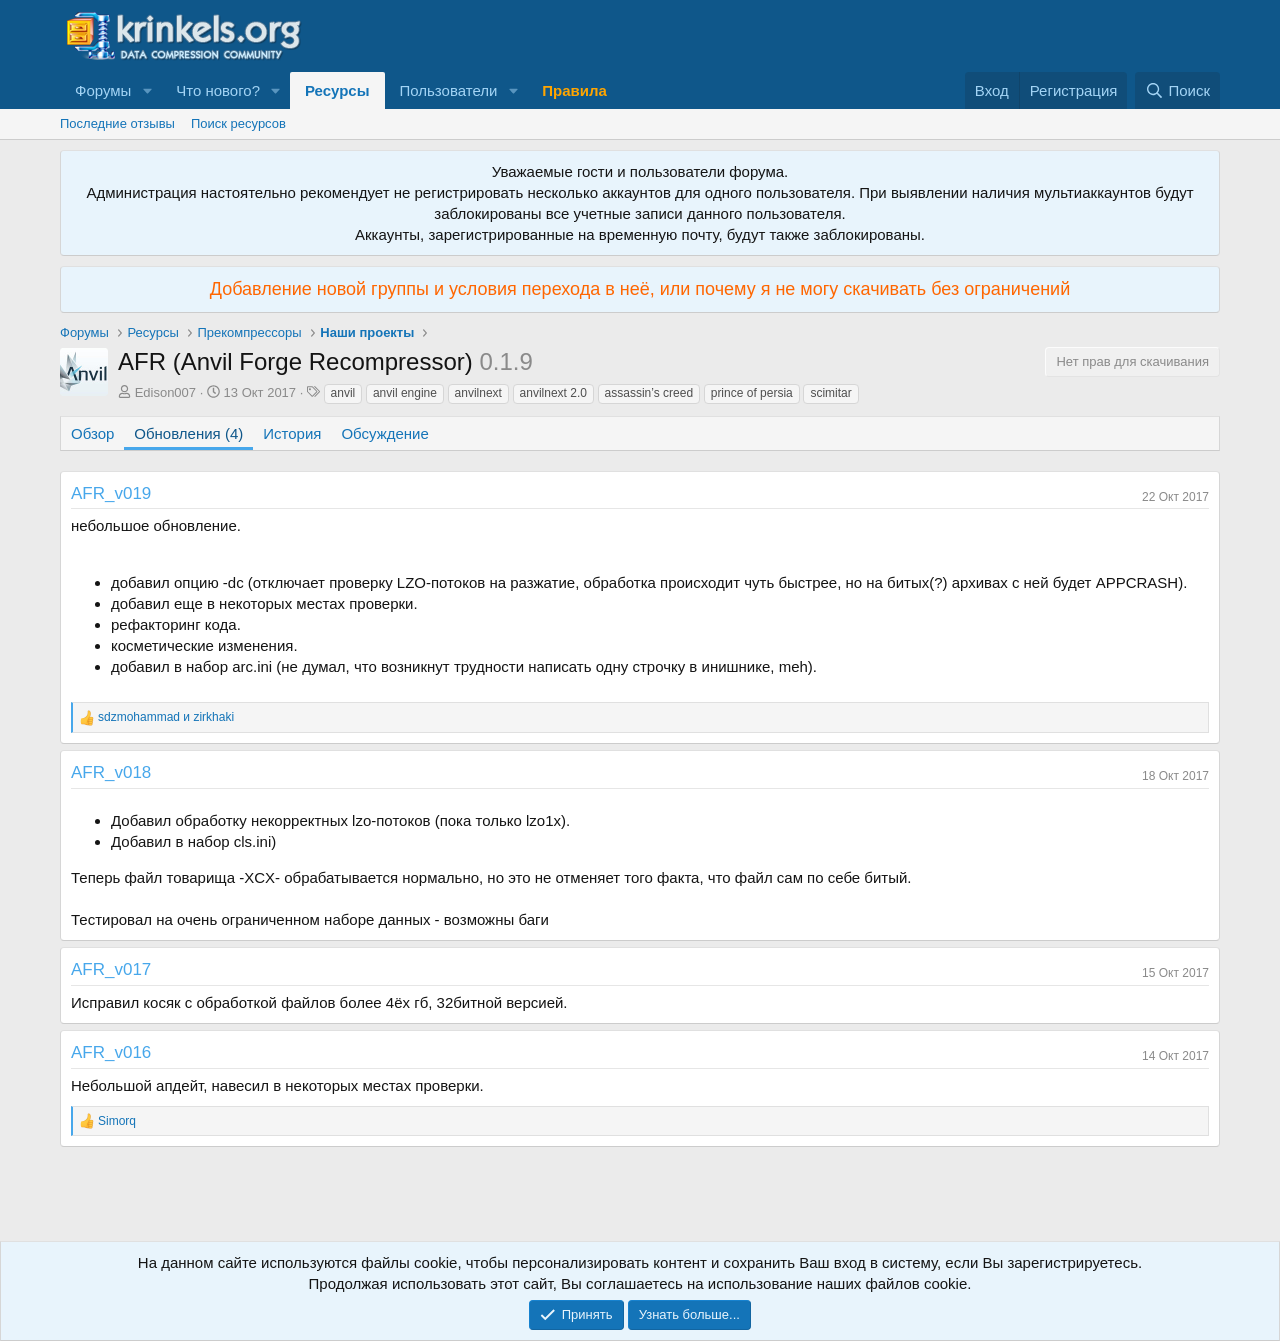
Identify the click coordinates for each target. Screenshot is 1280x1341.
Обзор (92, 433)
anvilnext (478, 393)
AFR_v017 (111, 969)
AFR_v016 (111, 1052)
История (292, 433)
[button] (147, 90)
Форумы (103, 90)
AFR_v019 (111, 493)
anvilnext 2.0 (553, 393)
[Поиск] (1177, 90)
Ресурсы (337, 90)
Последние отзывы (117, 123)
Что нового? (218, 90)
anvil (343, 393)
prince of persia (752, 393)
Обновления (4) (188, 433)
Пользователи (449, 90)
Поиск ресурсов (238, 123)
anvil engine (405, 393)
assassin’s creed (649, 393)
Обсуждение (384, 433)
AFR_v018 (111, 772)
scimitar (830, 393)
